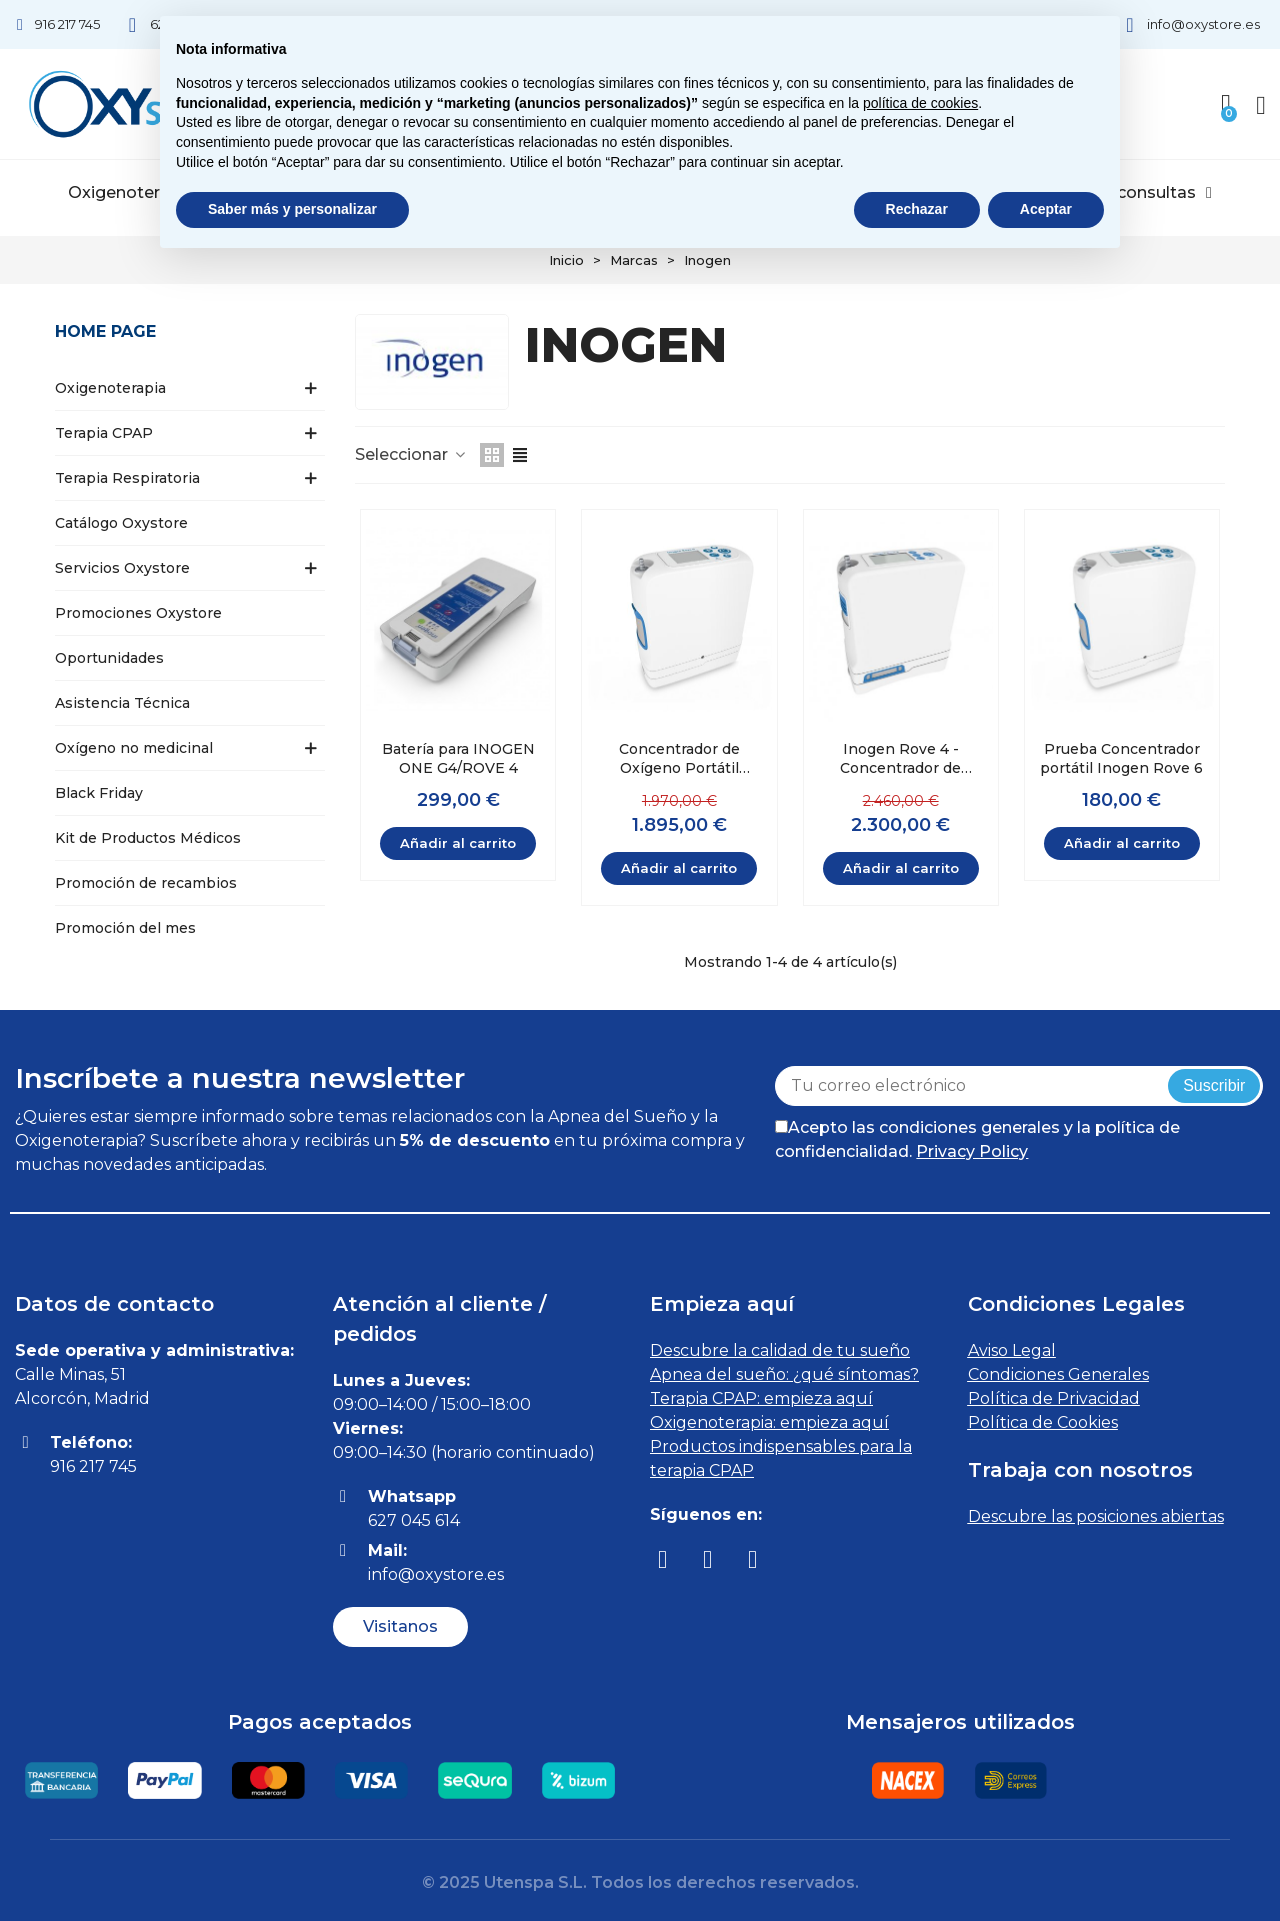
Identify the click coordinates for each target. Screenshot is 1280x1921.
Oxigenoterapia (139, 193)
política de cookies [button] (920, 103)
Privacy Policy (972, 1151)
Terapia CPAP (104, 433)
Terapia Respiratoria (127, 478)
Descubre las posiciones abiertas (1096, 1516)
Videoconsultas (1141, 193)
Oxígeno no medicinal (134, 748)
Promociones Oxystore (138, 613)
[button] (400, 1627)
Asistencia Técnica (122, 703)
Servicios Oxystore (122, 568)
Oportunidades (109, 658)
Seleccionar (411, 454)
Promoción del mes (125, 928)
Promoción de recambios (146, 883)
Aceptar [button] (1046, 209)
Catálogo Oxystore (121, 523)
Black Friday (99, 793)
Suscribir (1214, 1085)
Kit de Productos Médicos (148, 838)
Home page (105, 331)
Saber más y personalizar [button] (292, 209)
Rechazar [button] (917, 209)
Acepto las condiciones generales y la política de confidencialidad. (977, 1139)
